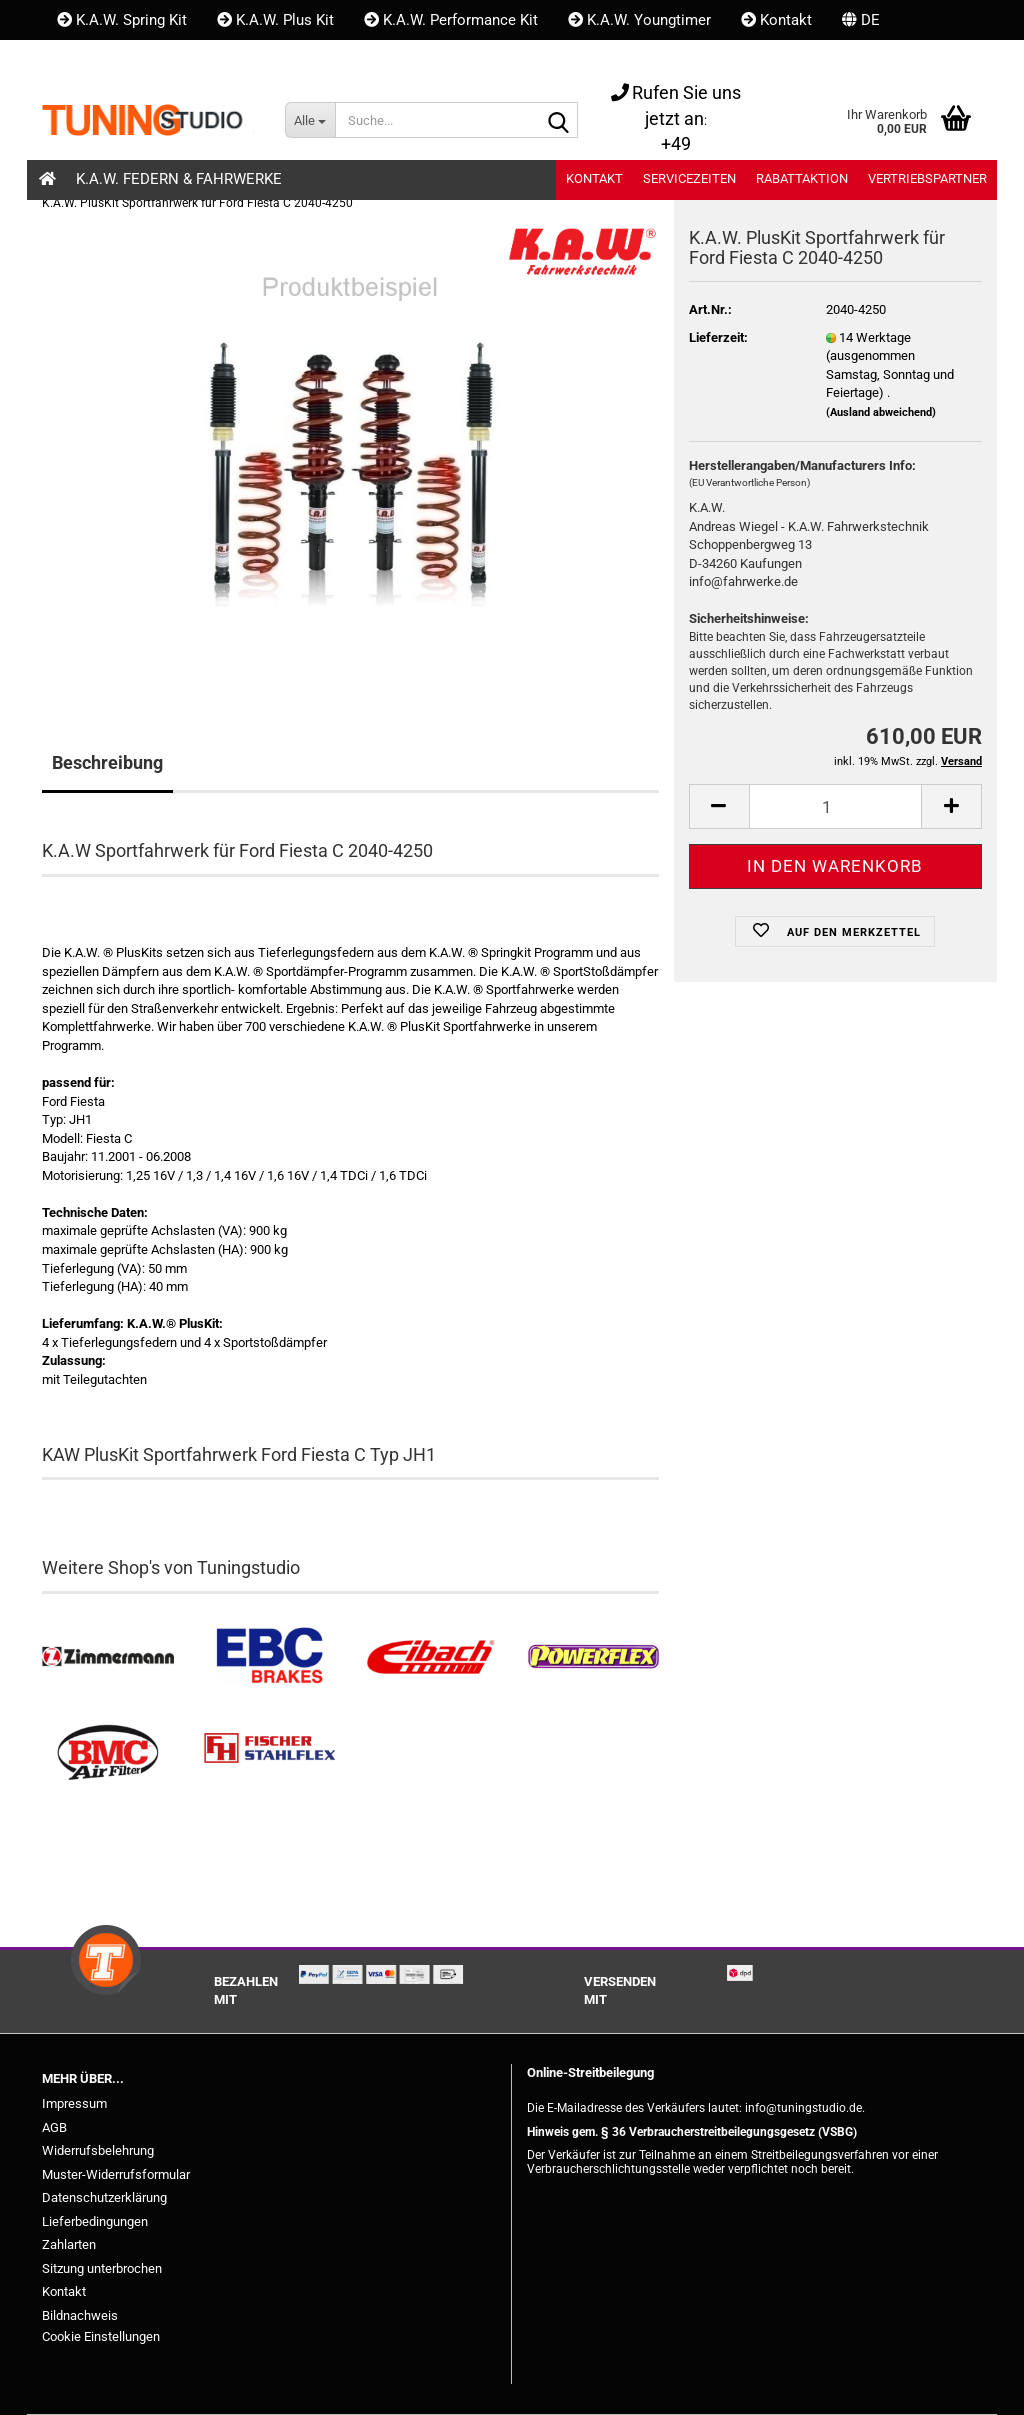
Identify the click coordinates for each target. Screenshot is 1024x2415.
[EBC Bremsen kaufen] (270, 1657)
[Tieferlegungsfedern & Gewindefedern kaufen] (431, 1657)
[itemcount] (835, 806)
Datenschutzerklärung (104, 2197)
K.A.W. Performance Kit (451, 20)
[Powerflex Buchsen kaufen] (593, 1657)
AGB (54, 2127)
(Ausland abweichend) (881, 412)
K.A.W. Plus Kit (275, 20)
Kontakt (776, 20)
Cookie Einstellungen (101, 2336)
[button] (861, 20)
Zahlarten (69, 2244)
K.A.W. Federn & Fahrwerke (179, 179)
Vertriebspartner (927, 178)
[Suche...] (310, 120)
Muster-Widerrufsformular (116, 2174)
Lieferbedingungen (95, 2221)
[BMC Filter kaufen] (108, 1753)
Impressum (74, 2103)
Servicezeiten (689, 178)
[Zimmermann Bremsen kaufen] (108, 1657)
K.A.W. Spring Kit (122, 20)
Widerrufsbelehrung (98, 2150)
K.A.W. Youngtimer (639, 20)
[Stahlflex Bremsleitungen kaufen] (270, 1753)
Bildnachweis (80, 2315)
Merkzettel (237, 60)
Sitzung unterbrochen (102, 2268)
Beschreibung (107, 762)
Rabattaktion (802, 178)
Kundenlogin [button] (108, 60)
